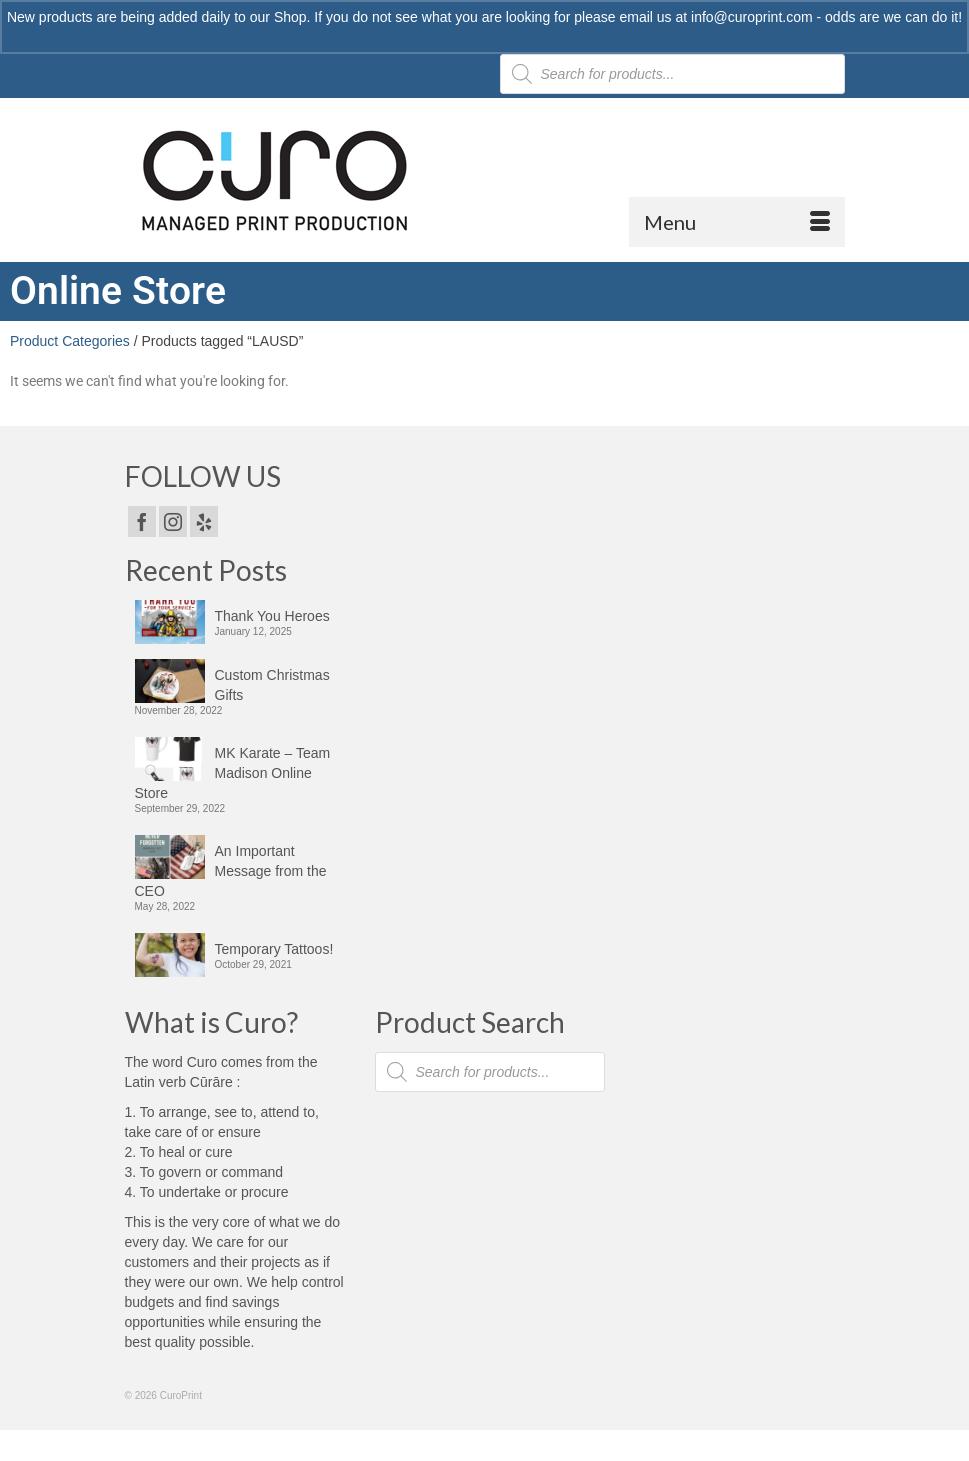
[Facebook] (142, 521)
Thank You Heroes (272, 616)
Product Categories (70, 341)
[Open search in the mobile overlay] (490, 1072)
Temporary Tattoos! (274, 949)
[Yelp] (204, 521)
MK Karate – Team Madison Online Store (233, 773)
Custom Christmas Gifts (272, 685)
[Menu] (737, 222)
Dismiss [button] (484, 37)
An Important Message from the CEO (231, 871)
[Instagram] (173, 521)
